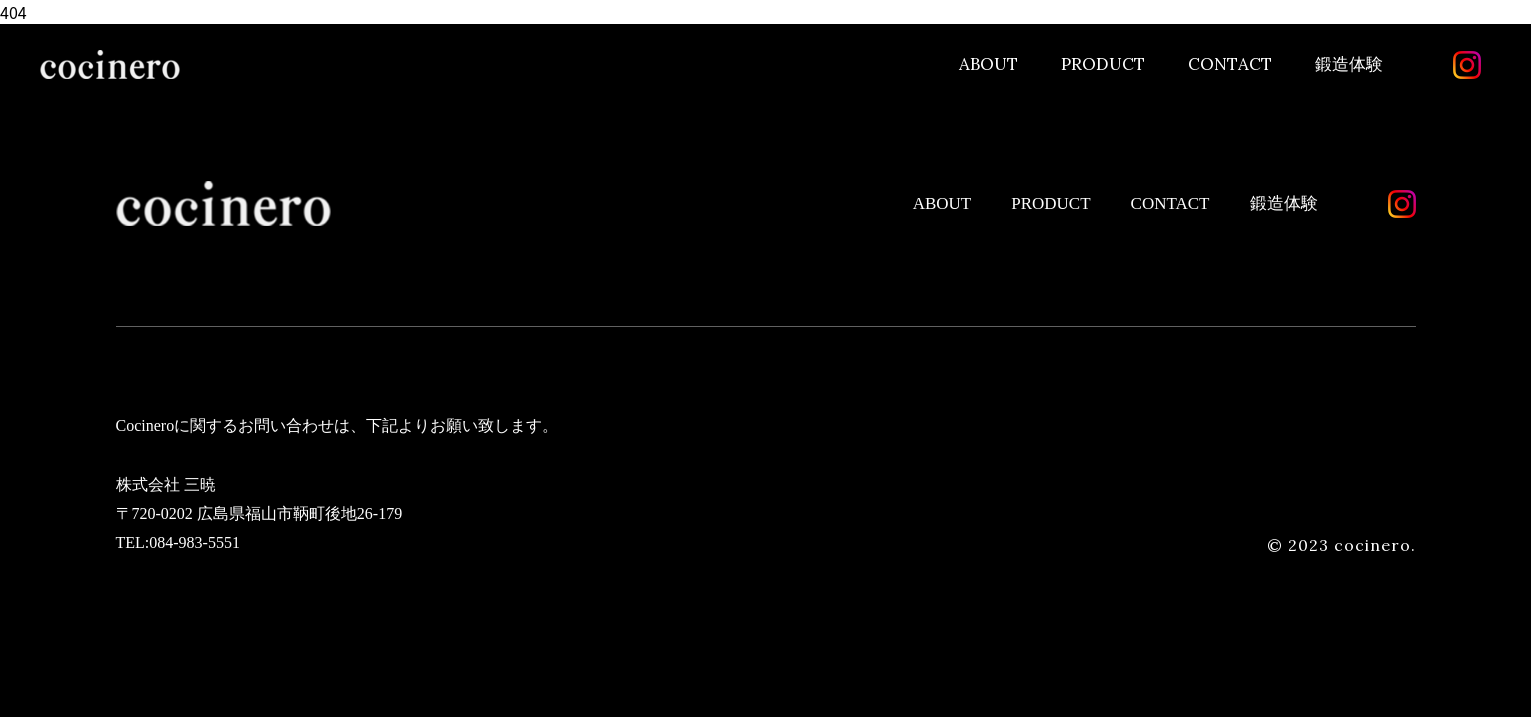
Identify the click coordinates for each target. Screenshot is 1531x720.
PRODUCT (1103, 64)
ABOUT (988, 64)
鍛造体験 (1349, 64)
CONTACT (1230, 64)
